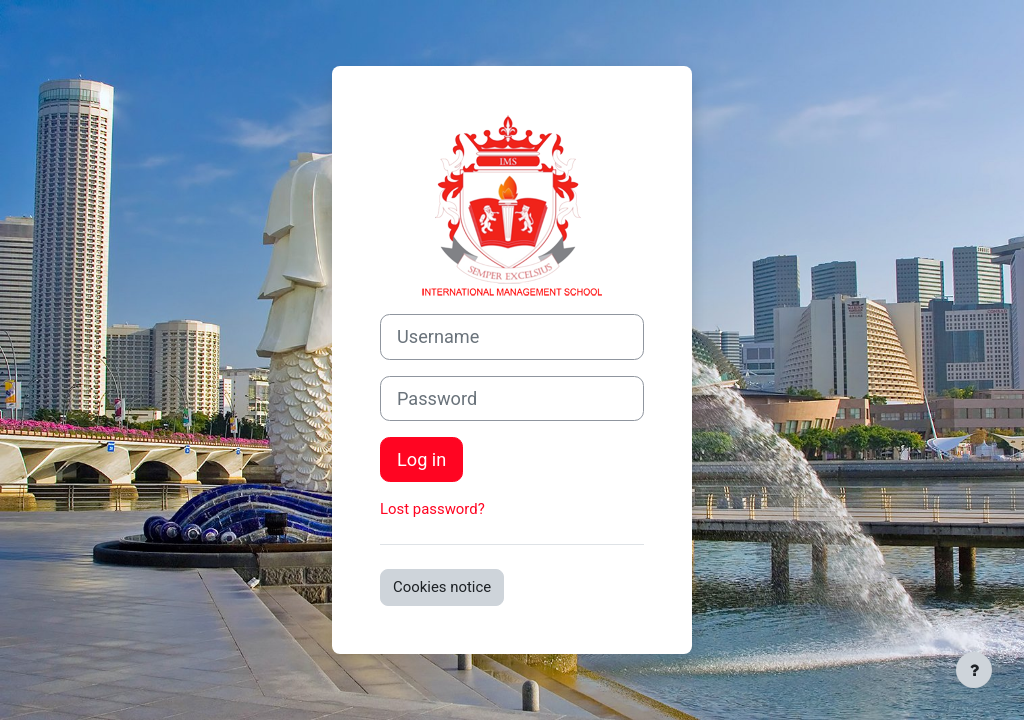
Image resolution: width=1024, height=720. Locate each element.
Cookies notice (442, 587)
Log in (421, 459)
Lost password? (432, 509)
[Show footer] (974, 670)
